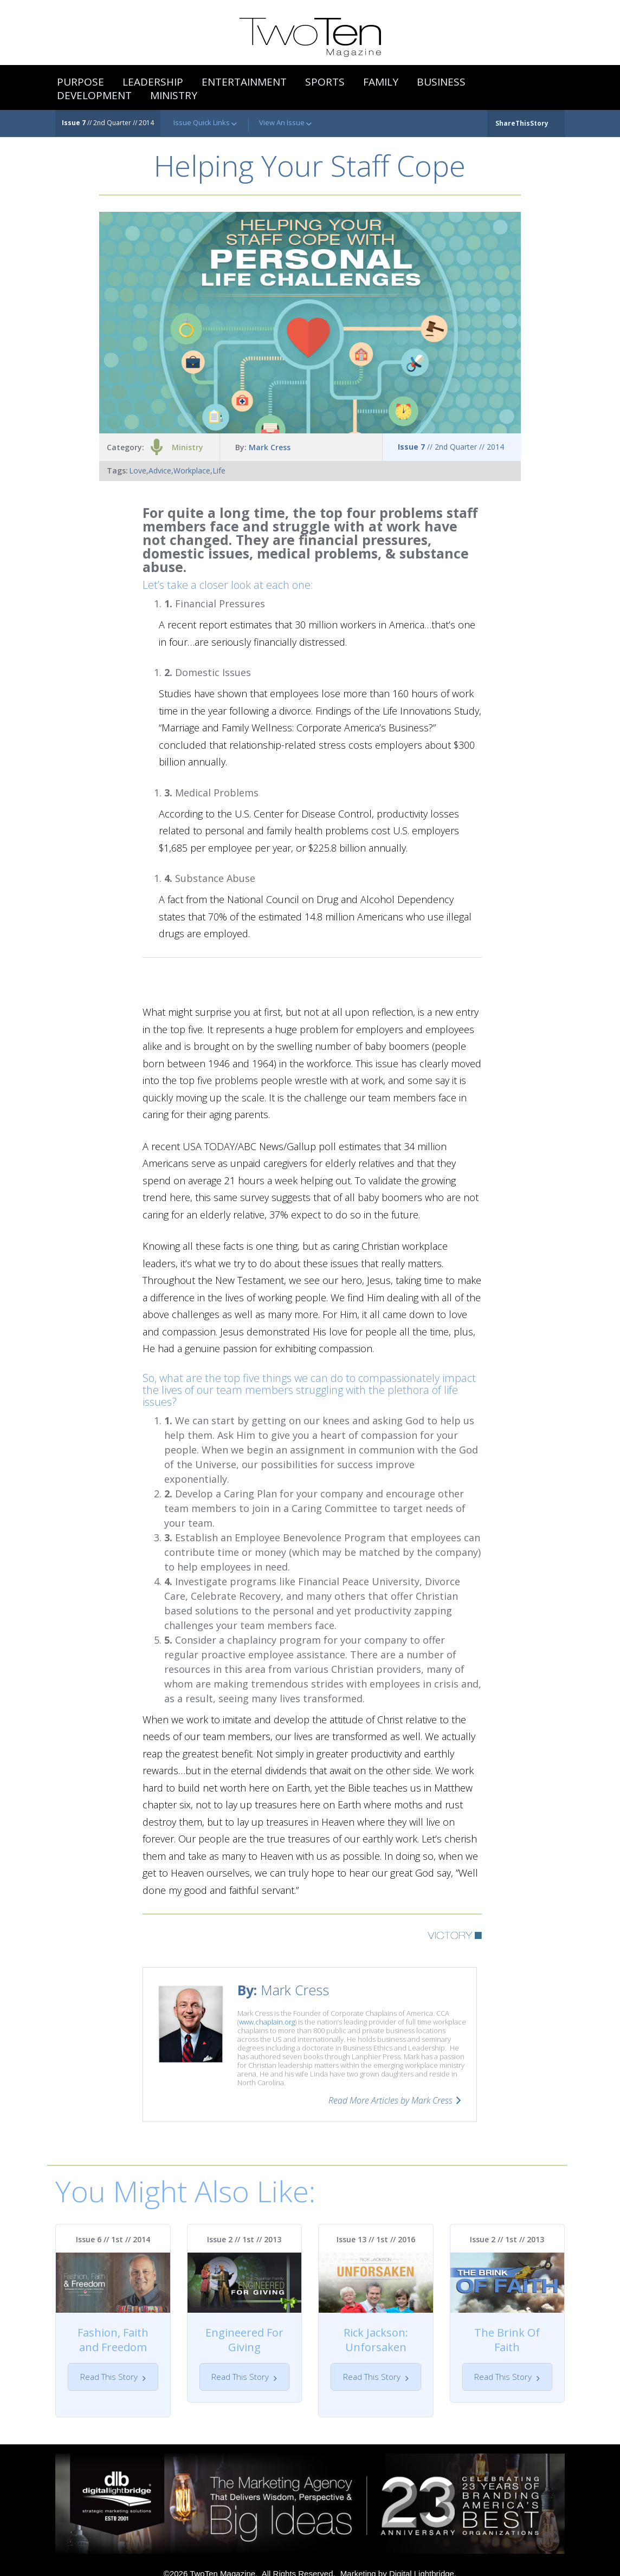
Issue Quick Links (205, 123)
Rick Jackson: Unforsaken (376, 2339)
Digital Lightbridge (421, 2559)
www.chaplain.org (267, 2022)
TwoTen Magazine (222, 2559)
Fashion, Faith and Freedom (113, 2339)
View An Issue (285, 123)
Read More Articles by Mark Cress (390, 2100)
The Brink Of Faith (507, 2339)
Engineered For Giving (244, 2339)
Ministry (187, 447)
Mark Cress (269, 447)
